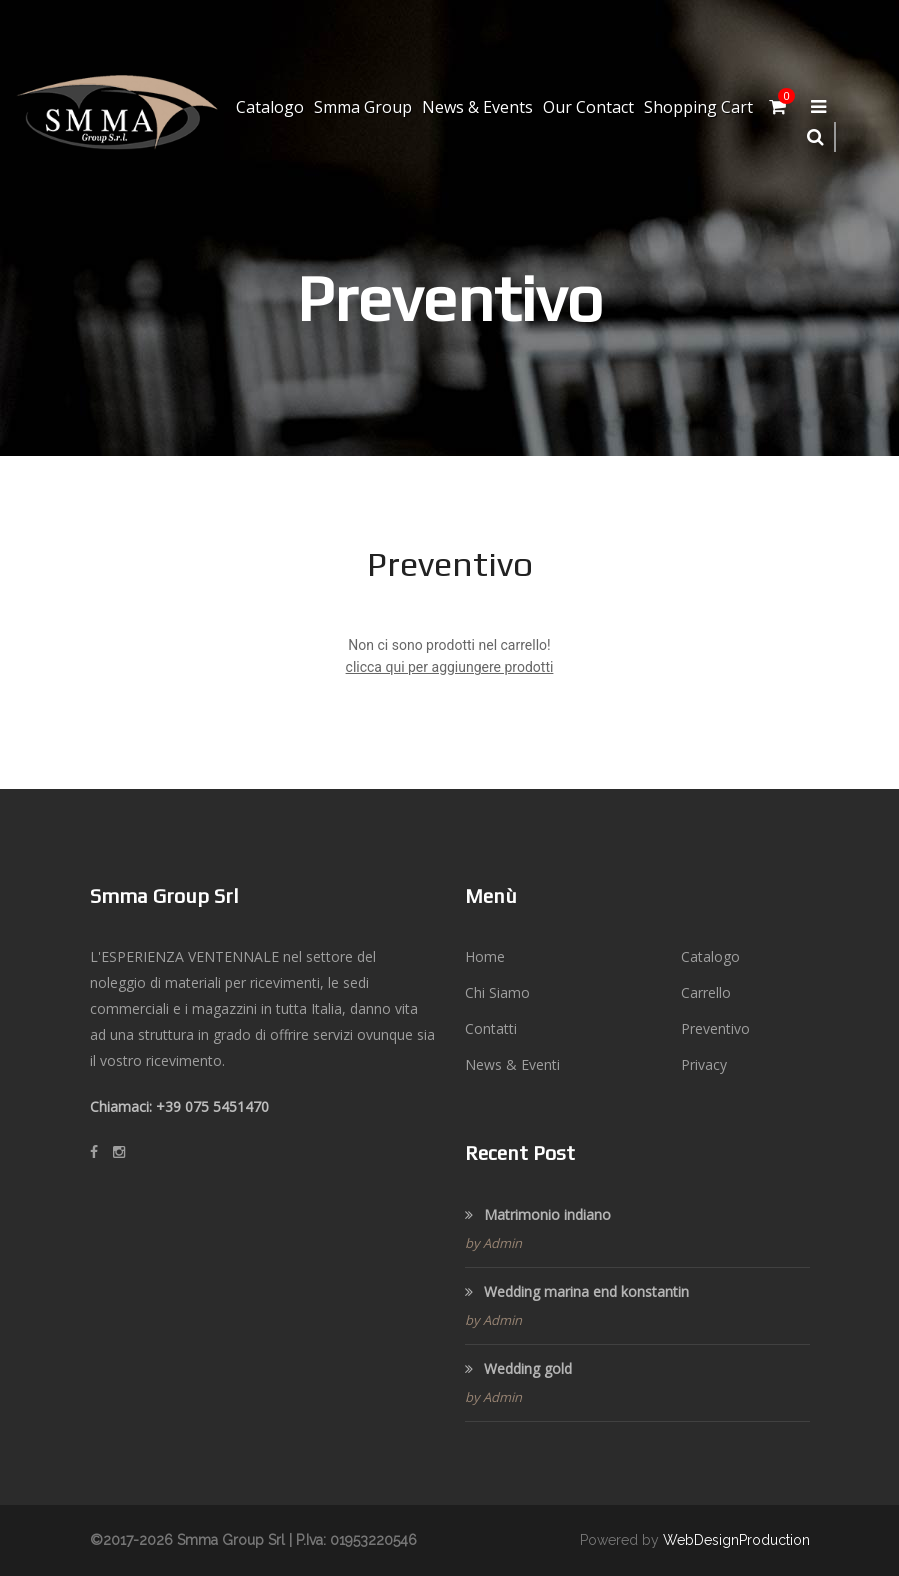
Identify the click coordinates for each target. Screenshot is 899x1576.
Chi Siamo (497, 992)
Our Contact (588, 107)
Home (485, 956)
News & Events (477, 107)
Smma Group (363, 107)
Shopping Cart (698, 107)
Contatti (491, 1028)
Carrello (706, 992)
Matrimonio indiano (538, 1214)
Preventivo (715, 1028)
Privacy (704, 1064)
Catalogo (270, 107)
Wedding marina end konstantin (577, 1291)
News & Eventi (512, 1064)
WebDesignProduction (736, 1540)
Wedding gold (518, 1368)
